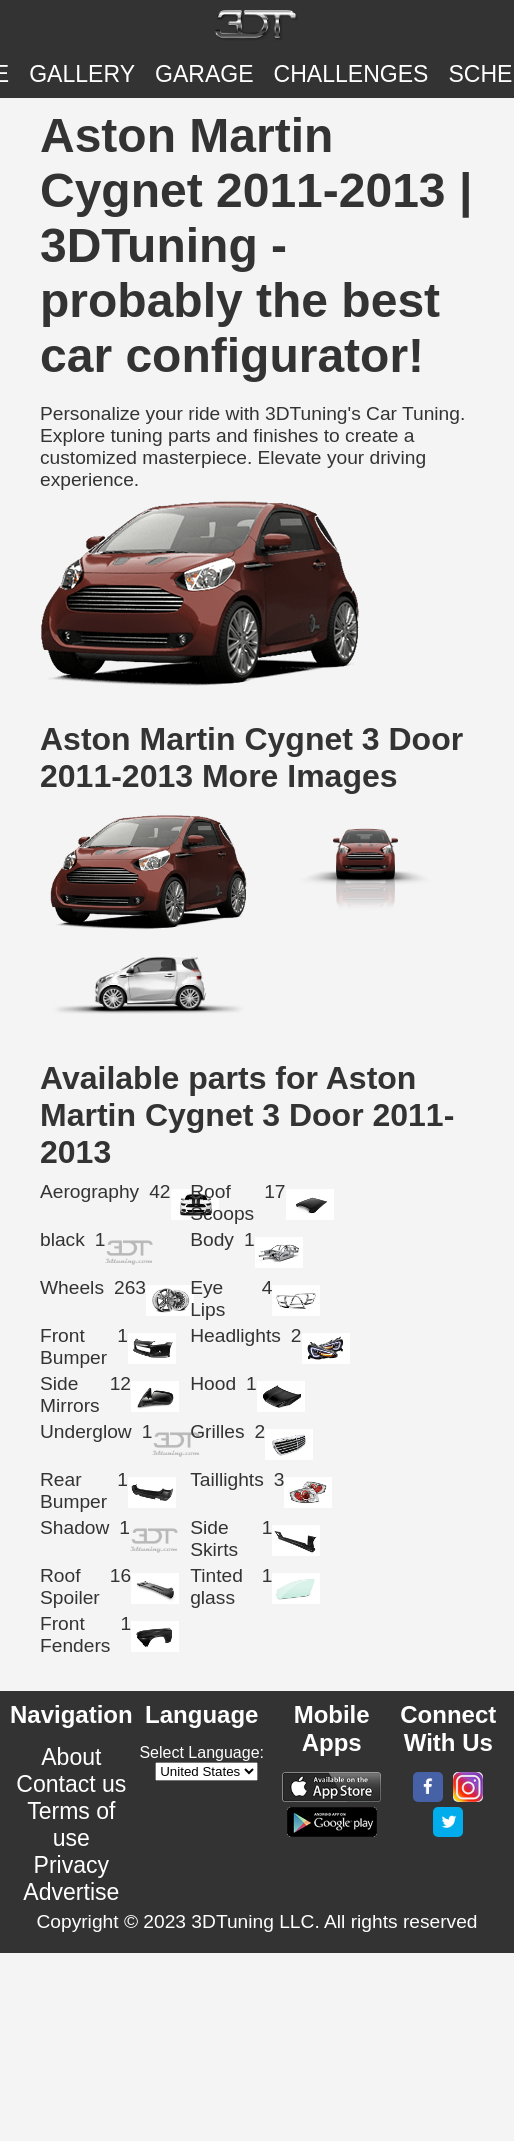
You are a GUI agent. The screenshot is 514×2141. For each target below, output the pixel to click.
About (71, 1757)
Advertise (71, 1892)
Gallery (82, 74)
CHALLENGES (351, 74)
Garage (204, 74)
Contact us (71, 1784)
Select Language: (201, 1752)
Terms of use (71, 1824)
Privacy (72, 1865)
